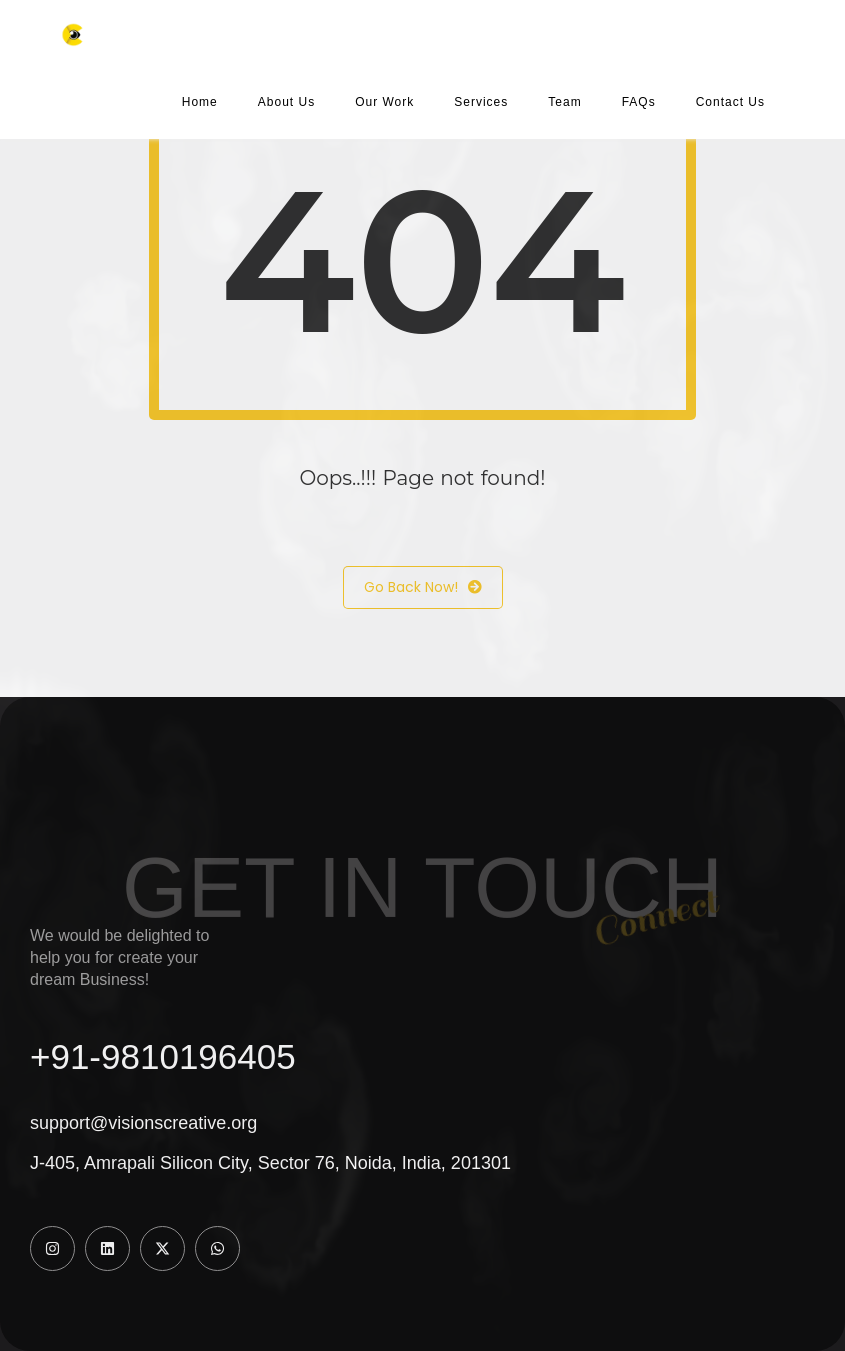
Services (481, 102)
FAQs (639, 102)
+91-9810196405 (163, 1056)
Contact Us (730, 102)
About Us (286, 102)
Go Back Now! (423, 587)
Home (200, 102)
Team (564, 102)
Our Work (384, 102)
